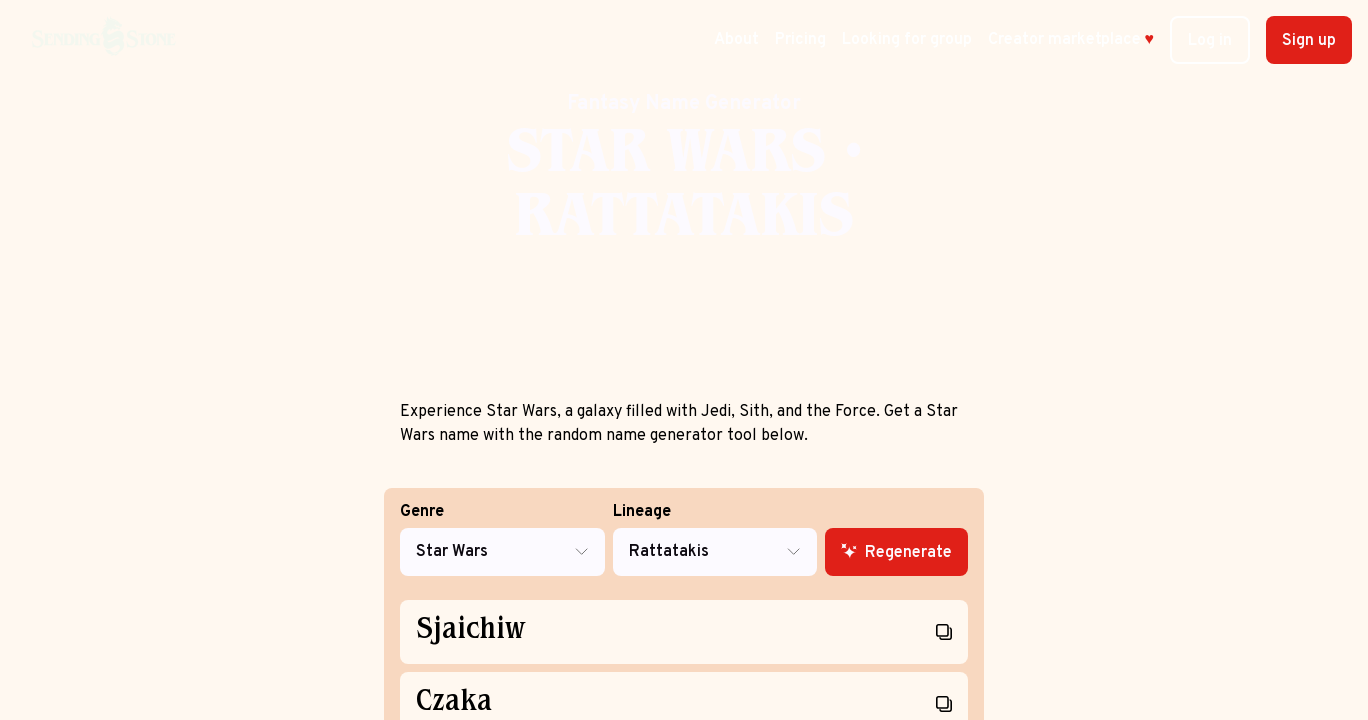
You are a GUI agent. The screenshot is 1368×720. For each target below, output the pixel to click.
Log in (1210, 41)
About (736, 40)
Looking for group (907, 40)
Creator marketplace (1071, 40)
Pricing (800, 40)
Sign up (1309, 41)
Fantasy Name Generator (684, 104)
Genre (502, 540)
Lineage (715, 540)
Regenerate (896, 553)
